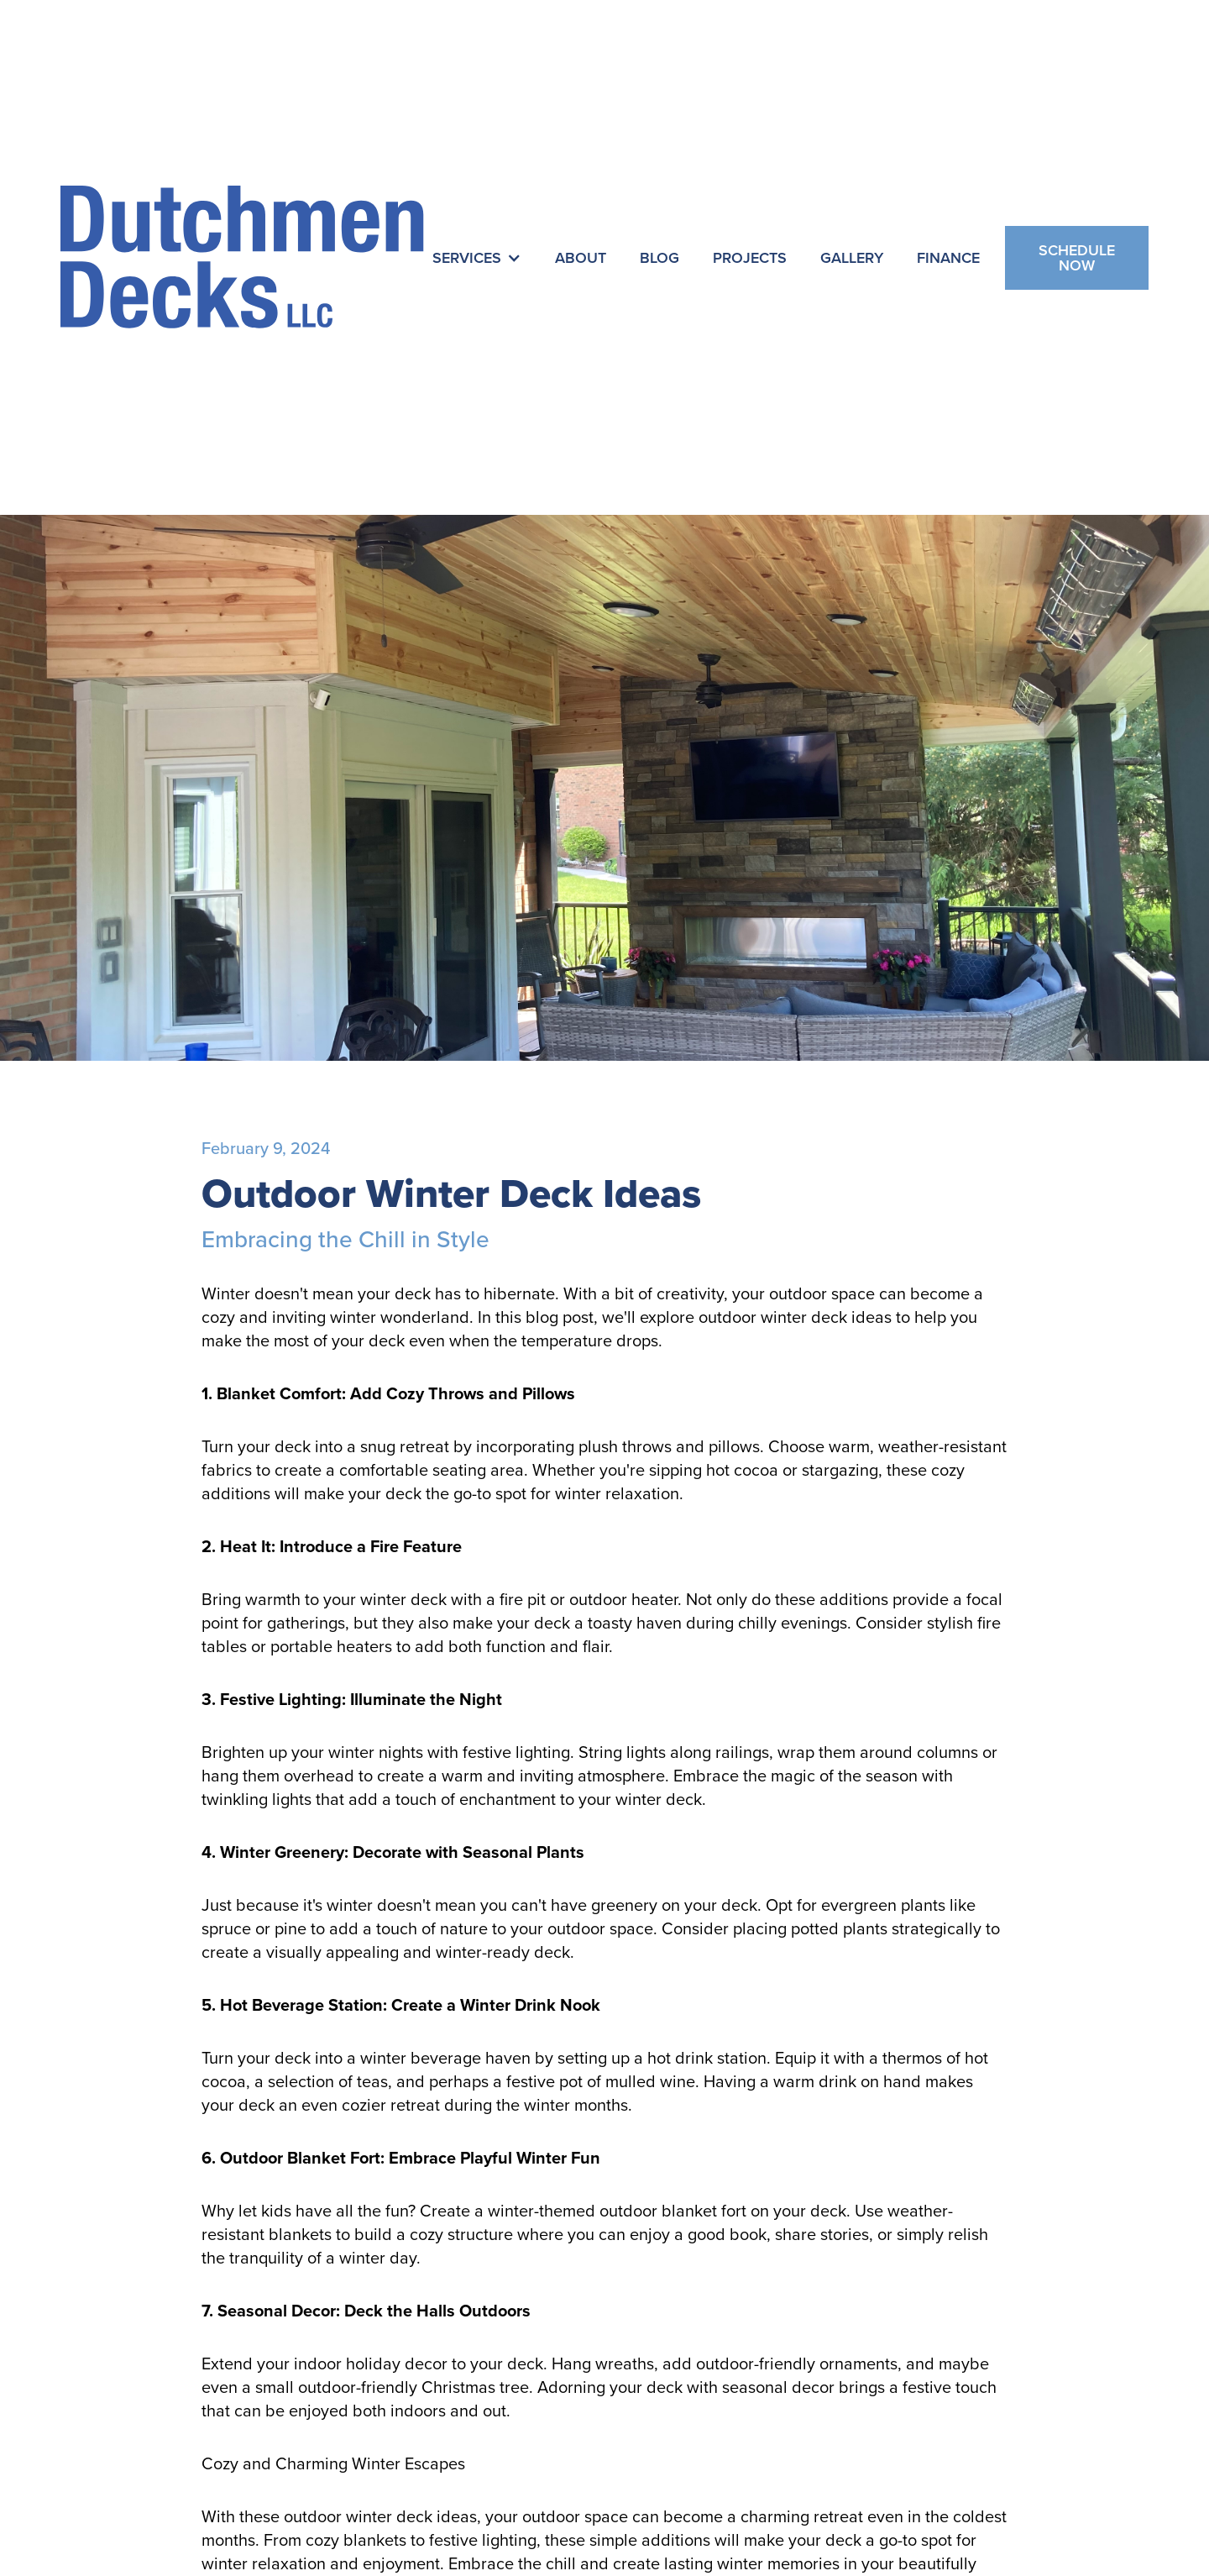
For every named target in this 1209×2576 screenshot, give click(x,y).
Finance (948, 258)
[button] (477, 258)
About (580, 258)
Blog (659, 258)
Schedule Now (1077, 257)
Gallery (851, 258)
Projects (750, 258)
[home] (242, 257)
